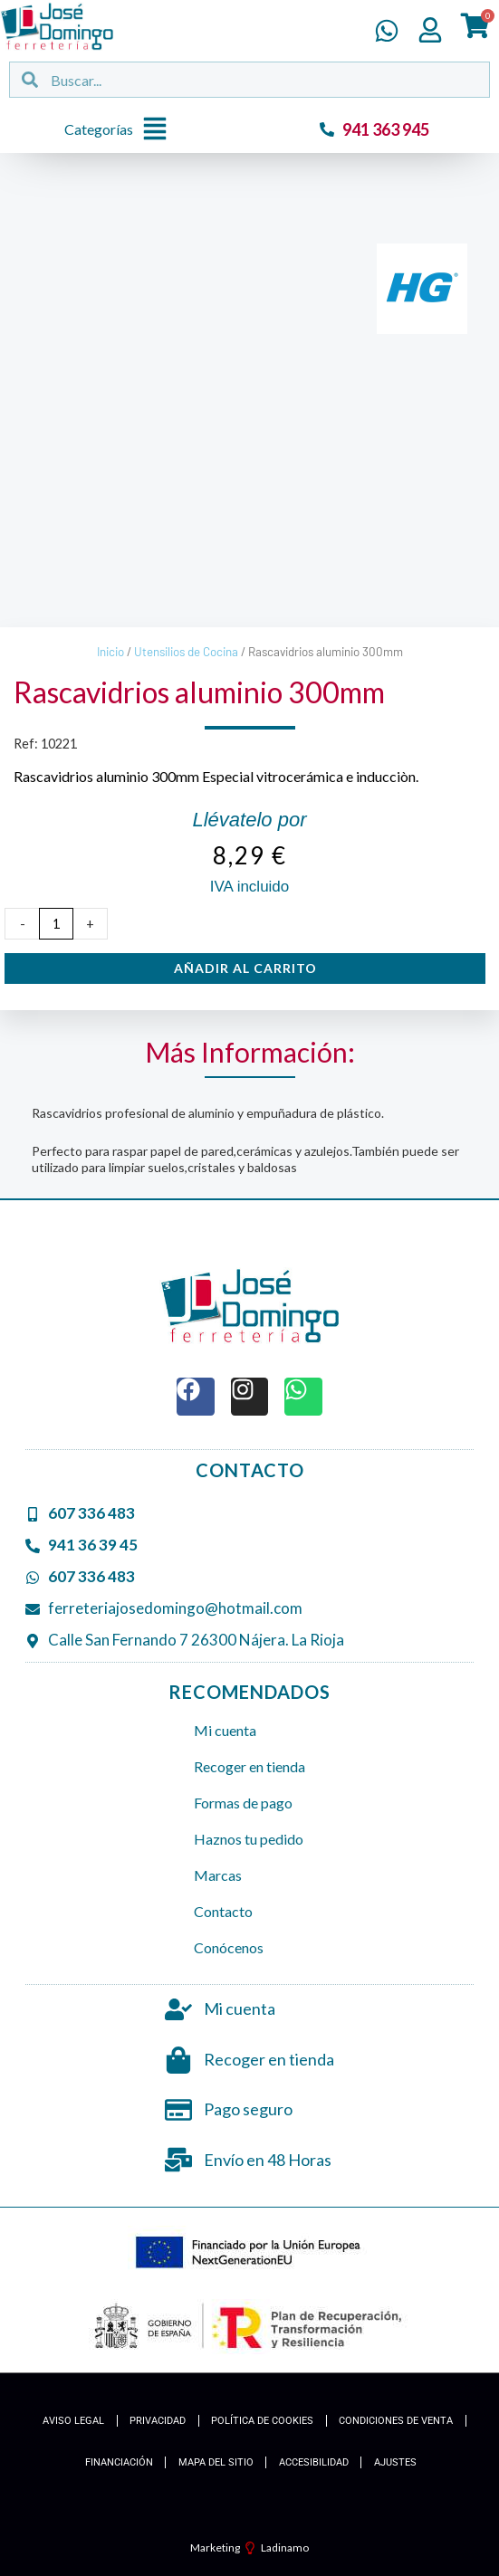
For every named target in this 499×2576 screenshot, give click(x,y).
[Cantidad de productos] (56, 924)
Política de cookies (262, 2421)
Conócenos (229, 1947)
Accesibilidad (314, 2462)
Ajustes (395, 2462)
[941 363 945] (327, 129)
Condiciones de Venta (396, 2421)
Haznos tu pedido (248, 1838)
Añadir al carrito (245, 968)
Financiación (119, 2462)
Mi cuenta (225, 1730)
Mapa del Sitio (216, 2462)
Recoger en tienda (249, 1766)
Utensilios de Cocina (186, 651)
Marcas (218, 1875)
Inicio (110, 651)
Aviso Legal (73, 2421)
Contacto (223, 1911)
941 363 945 (385, 129)
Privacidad (158, 2421)
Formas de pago (243, 1802)
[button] (120, 130)
